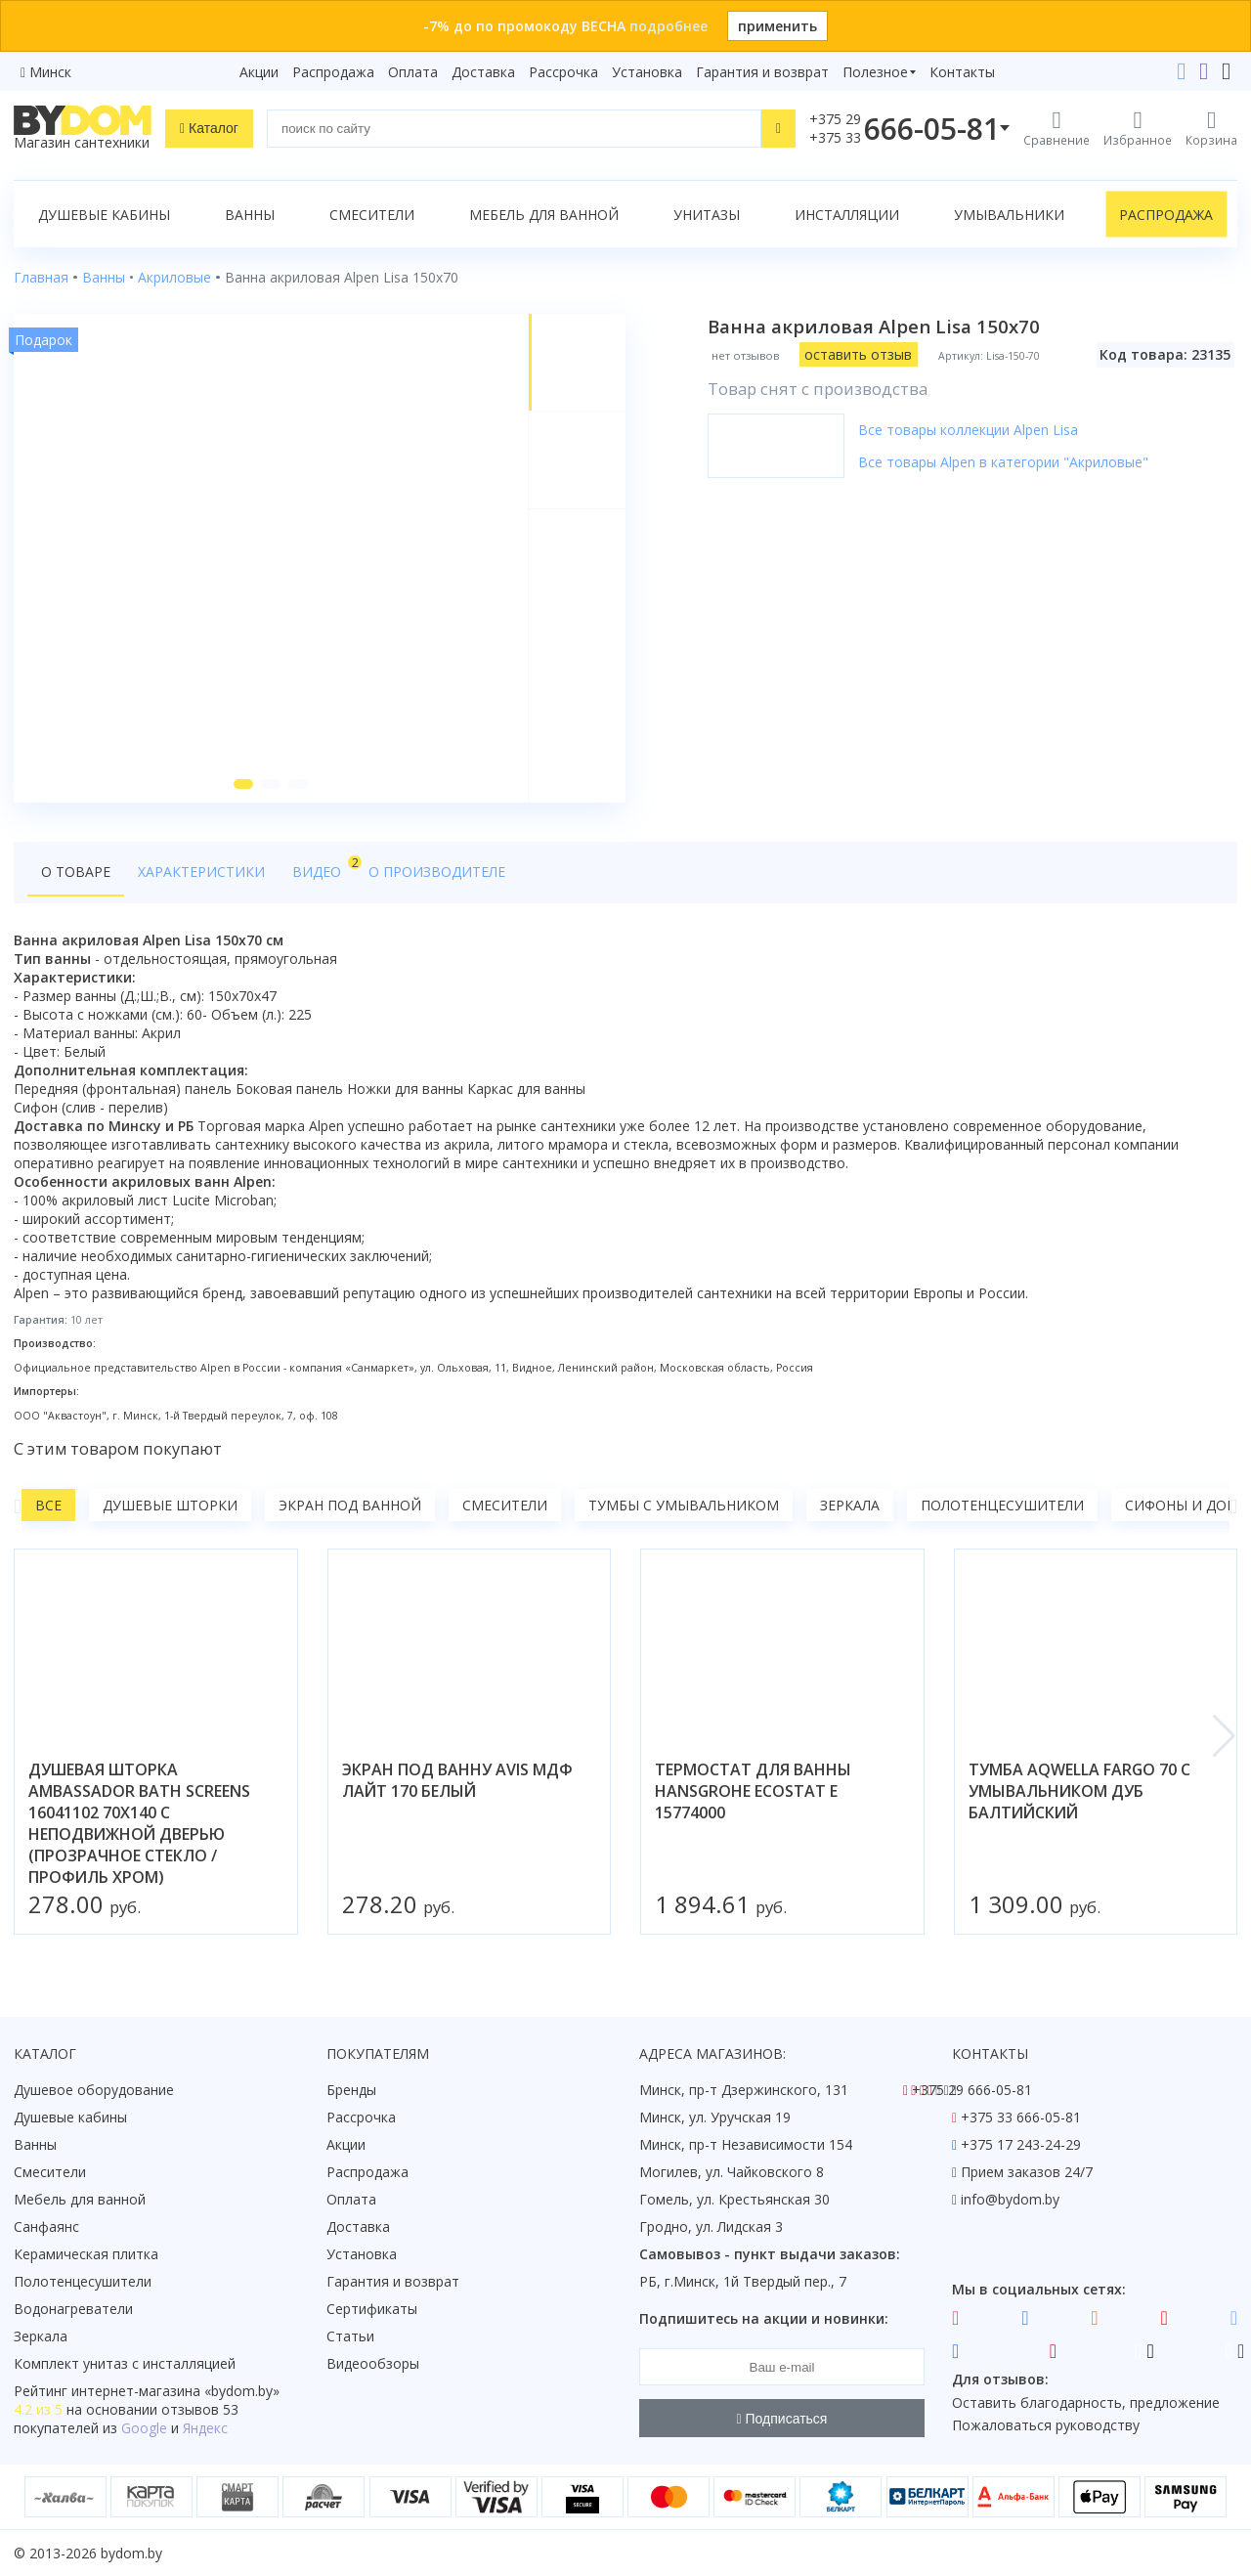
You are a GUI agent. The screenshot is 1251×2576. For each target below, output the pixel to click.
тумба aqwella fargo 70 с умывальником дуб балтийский (1079, 1791)
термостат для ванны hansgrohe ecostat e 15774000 (753, 1791)
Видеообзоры (372, 2363)
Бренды (351, 2089)
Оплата (413, 72)
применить (777, 26)
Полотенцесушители (1002, 1505)
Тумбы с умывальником (683, 1505)
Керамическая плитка (86, 2254)
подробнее (668, 26)
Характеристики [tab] (201, 871)
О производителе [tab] (436, 871)
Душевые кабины (104, 214)
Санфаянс (46, 2226)
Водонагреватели (73, 2308)
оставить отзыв (858, 354)
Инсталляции (847, 214)
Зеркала (850, 1505)
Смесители (371, 214)
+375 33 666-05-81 (1021, 2117)
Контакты (962, 72)
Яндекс (205, 2428)
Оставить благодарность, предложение (1086, 2402)
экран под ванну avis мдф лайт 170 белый (457, 1780)
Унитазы (706, 214)
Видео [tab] (323, 866)
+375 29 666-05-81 (972, 2089)
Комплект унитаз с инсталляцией (125, 2363)
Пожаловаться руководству (1046, 2425)
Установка (647, 72)
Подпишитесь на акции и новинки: (763, 2318)
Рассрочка (563, 72)
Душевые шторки (170, 1505)
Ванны (250, 214)
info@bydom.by (1010, 2199)
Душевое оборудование (94, 2089)
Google (144, 2428)
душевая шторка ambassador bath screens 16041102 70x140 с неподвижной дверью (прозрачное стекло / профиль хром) (139, 1823)
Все (48, 1505)
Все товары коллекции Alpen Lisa (968, 429)
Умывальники (1009, 214)
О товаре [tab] (75, 871)
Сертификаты (371, 2308)
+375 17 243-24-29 (1021, 2144)
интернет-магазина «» (175, 2390)
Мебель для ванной (544, 214)
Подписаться (782, 2418)
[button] (243, 784)
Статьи (350, 2336)
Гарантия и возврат (762, 72)
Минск (50, 72)
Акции (259, 72)
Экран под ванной (350, 1505)
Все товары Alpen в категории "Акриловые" (1003, 462)
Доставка (483, 72)
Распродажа (333, 72)
